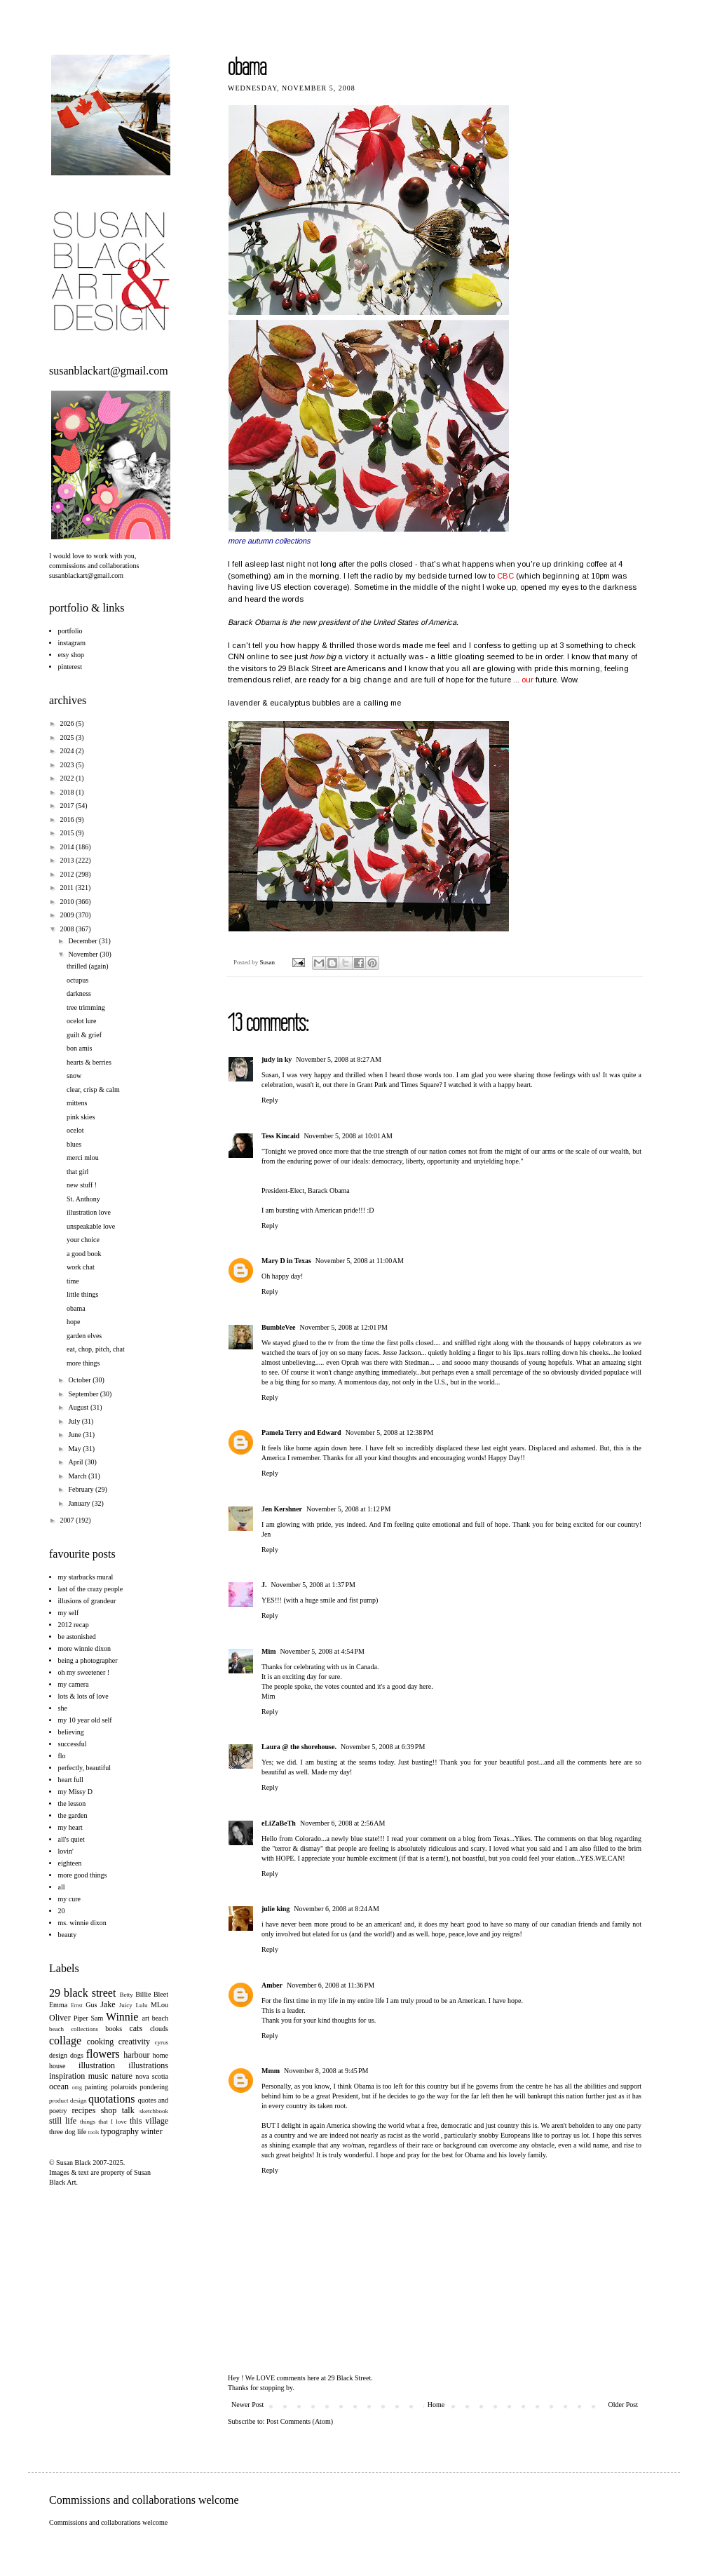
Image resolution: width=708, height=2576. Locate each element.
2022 (68, 778)
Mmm (270, 2071)
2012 (68, 874)
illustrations (148, 2065)
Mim (268, 1651)
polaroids (124, 2087)
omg (77, 2087)
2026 (68, 723)
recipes (83, 2110)
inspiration (67, 2076)
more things (83, 1363)
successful (72, 1744)
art (146, 2018)
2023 (68, 765)
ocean (59, 2086)
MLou (159, 2005)
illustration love (89, 1212)
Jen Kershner (281, 1509)
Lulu (141, 2005)
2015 (68, 833)
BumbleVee (278, 1327)
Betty (126, 1994)
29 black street (82, 1993)
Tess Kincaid (280, 1136)
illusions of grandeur (87, 1601)
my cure (69, 1899)
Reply (269, 1100)
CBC (505, 576)
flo (62, 1756)
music (98, 2076)
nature (121, 2076)
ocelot (75, 1130)
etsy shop (71, 655)
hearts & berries (89, 1062)
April (76, 1462)
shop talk (118, 2110)
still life (62, 2121)
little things (82, 1294)
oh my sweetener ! (84, 1672)
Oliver (60, 2018)
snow (74, 1075)
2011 (67, 887)
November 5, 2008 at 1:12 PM (348, 1509)
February (81, 1489)
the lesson (72, 1803)
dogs (76, 2055)
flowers (103, 2054)
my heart (70, 1827)
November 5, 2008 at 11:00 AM (359, 1261)
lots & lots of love (83, 1696)
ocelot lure (81, 1021)
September (84, 1394)
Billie (143, 1994)
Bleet (161, 1994)
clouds (159, 2028)
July (74, 1421)
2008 (68, 929)
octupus (77, 980)
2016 (68, 819)
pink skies (81, 1117)
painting (96, 2087)
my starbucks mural (86, 1577)
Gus (91, 2005)
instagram (72, 643)
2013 (68, 860)
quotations (111, 2099)
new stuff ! (82, 1185)
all (61, 1887)
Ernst (77, 2005)
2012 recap (73, 1624)
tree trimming (86, 1007)
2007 (68, 1520)
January (80, 1503)
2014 (68, 847)
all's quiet (71, 1839)
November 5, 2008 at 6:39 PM (383, 1747)
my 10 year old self (85, 1720)
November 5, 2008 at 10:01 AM (348, 1136)
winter (152, 2131)
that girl (77, 1171)
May (75, 1448)
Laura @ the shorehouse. (298, 1747)
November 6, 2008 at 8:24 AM (336, 1909)
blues (74, 1144)
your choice (83, 1239)
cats (135, 2028)
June (75, 1434)
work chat (81, 1267)
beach (160, 2018)
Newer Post (247, 2404)
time (73, 1281)
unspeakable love (91, 1226)
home (160, 2055)
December (83, 941)
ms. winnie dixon (82, 1923)
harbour (136, 2055)
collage (65, 2040)
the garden (73, 1815)
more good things (82, 1875)
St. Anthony (83, 1199)
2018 (68, 792)
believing (71, 1732)
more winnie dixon (84, 1648)
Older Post (623, 2404)
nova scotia (151, 2076)
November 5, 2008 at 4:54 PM (322, 1651)
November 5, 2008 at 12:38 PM (389, 1432)
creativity (134, 2041)
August (79, 1407)
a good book (84, 1253)
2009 (68, 915)
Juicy (125, 2005)
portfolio (70, 631)
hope (73, 1322)
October (80, 1380)
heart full (70, 1779)
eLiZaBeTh (278, 1823)
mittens (77, 1103)
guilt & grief (84, 1035)
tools (94, 2132)
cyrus (162, 2042)
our (527, 679)
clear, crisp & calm (93, 1089)
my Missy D (75, 1791)
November (84, 954)
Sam (97, 2018)
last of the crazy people (90, 1589)
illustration (97, 2065)
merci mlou (83, 1157)
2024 (68, 751)
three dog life (67, 2132)
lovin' (66, 1851)
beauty (67, 1934)
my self (68, 1613)
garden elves (84, 1336)
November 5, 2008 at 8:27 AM (338, 1059)
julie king (275, 1909)
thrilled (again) (88, 966)
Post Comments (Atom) (299, 2421)
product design (67, 2100)
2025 (68, 737)
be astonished (77, 1636)
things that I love (103, 2121)
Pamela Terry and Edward (301, 1432)
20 (61, 1911)
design (58, 2055)
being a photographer (88, 1660)
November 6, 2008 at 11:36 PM (330, 1985)
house (57, 2066)
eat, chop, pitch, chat (96, 1349)
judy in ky (276, 1059)
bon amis (79, 1048)
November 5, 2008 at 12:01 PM (344, 1327)
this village (149, 2121)
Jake (107, 2004)
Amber (271, 1985)
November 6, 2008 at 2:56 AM (343, 1823)
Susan (268, 962)
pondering (153, 2087)
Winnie (122, 2017)
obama (76, 1308)
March (78, 1476)
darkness (79, 993)
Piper (81, 2018)
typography (119, 2131)
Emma (58, 2005)
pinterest (70, 666)
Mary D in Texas (286, 1261)
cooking (100, 2041)
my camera (73, 1684)
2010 (68, 901)
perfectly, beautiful (84, 1768)
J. (264, 1585)
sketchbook (153, 2111)
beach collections (73, 2028)
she (62, 1708)
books (113, 2028)
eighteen (70, 1863)
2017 (68, 805)
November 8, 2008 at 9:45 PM (326, 2071)
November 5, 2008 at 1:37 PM (313, 1585)
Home (436, 2404)
